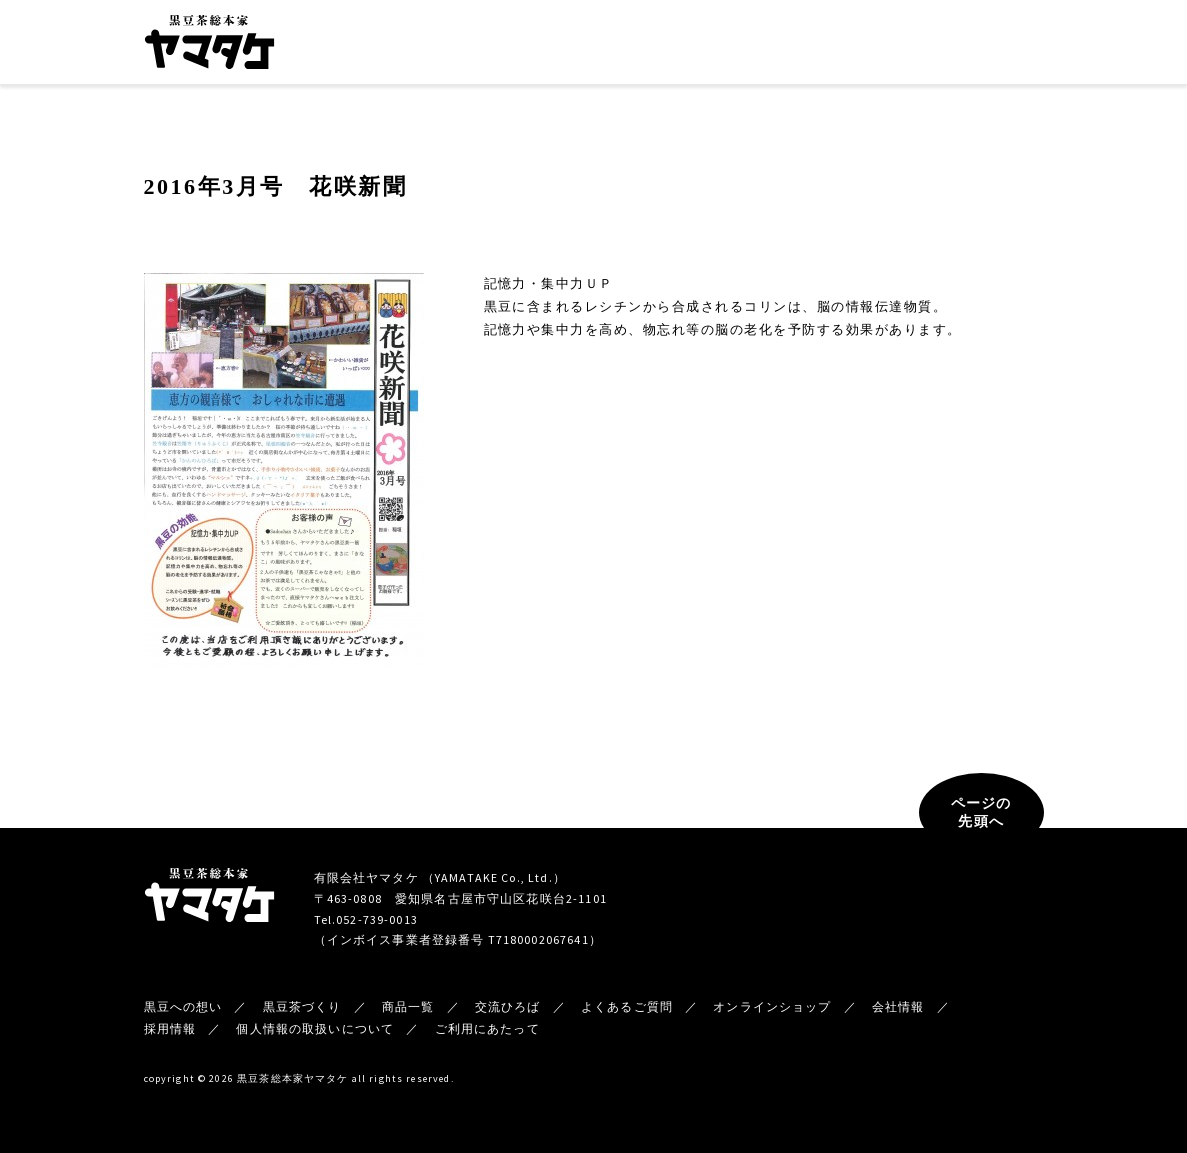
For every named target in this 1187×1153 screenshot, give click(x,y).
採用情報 (170, 1028)
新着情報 (844, 45)
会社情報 (765, 45)
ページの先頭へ (981, 812)
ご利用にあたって (487, 1028)
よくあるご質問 (627, 1006)
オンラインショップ (979, 45)
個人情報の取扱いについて (315, 1028)
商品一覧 (598, 45)
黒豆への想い (412, 45)
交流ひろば (681, 45)
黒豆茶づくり (511, 45)
